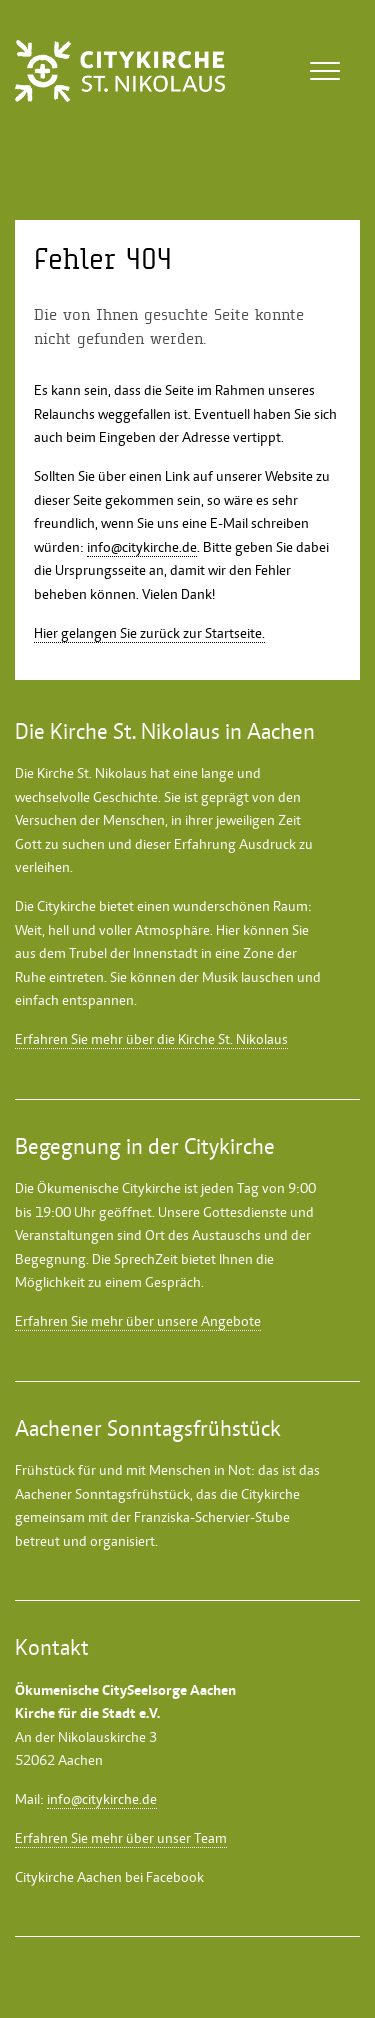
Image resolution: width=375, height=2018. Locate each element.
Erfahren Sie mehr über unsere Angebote (138, 1321)
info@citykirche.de (142, 547)
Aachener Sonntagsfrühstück (102, 1494)
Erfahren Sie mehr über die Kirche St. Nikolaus (151, 1039)
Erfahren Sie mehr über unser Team (121, 1838)
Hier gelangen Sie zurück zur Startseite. (149, 633)
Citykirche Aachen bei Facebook (109, 1877)
